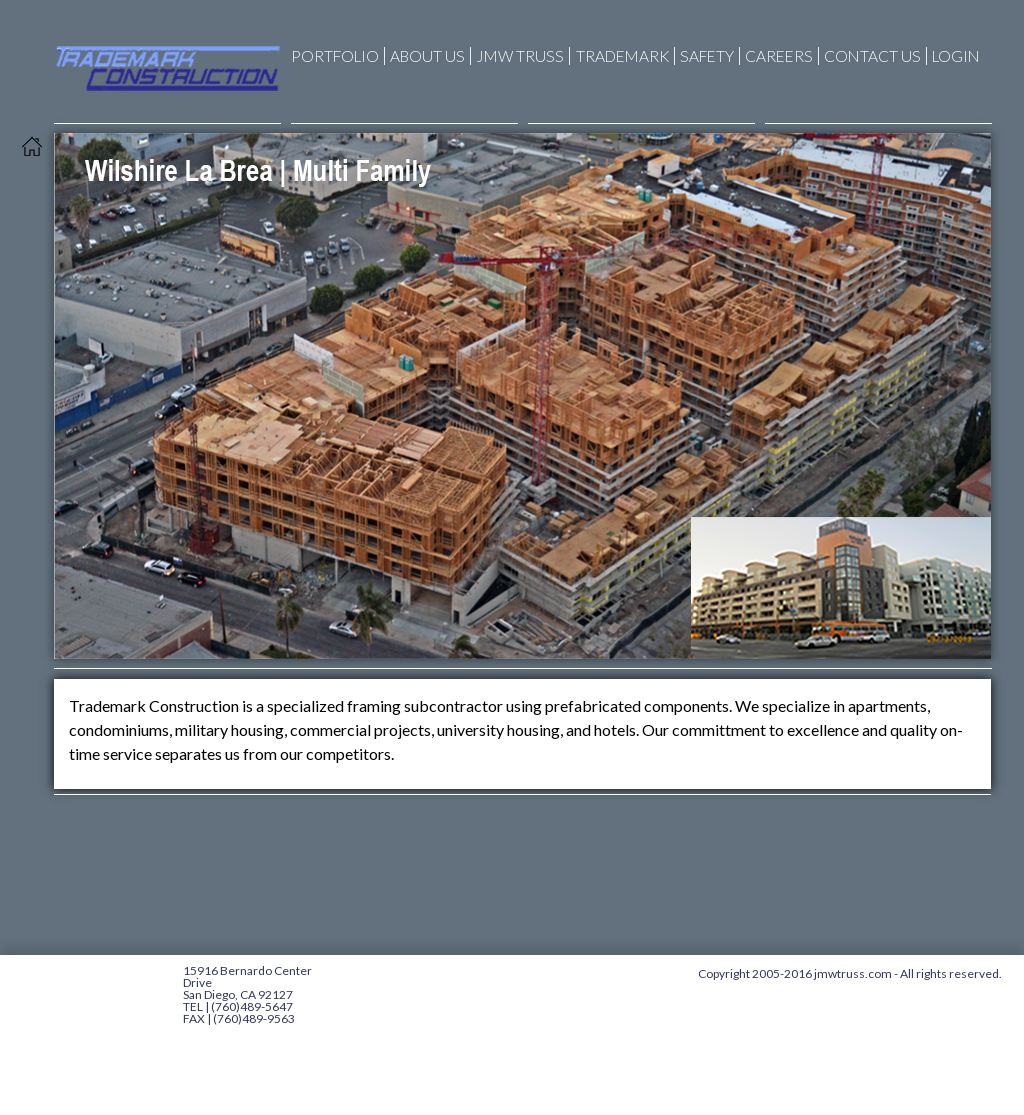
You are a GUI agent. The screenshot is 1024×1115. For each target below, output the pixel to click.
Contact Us (872, 56)
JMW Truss (517, 56)
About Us (427, 56)
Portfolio (335, 56)
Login (956, 56)
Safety (707, 56)
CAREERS (779, 56)
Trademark (619, 56)
